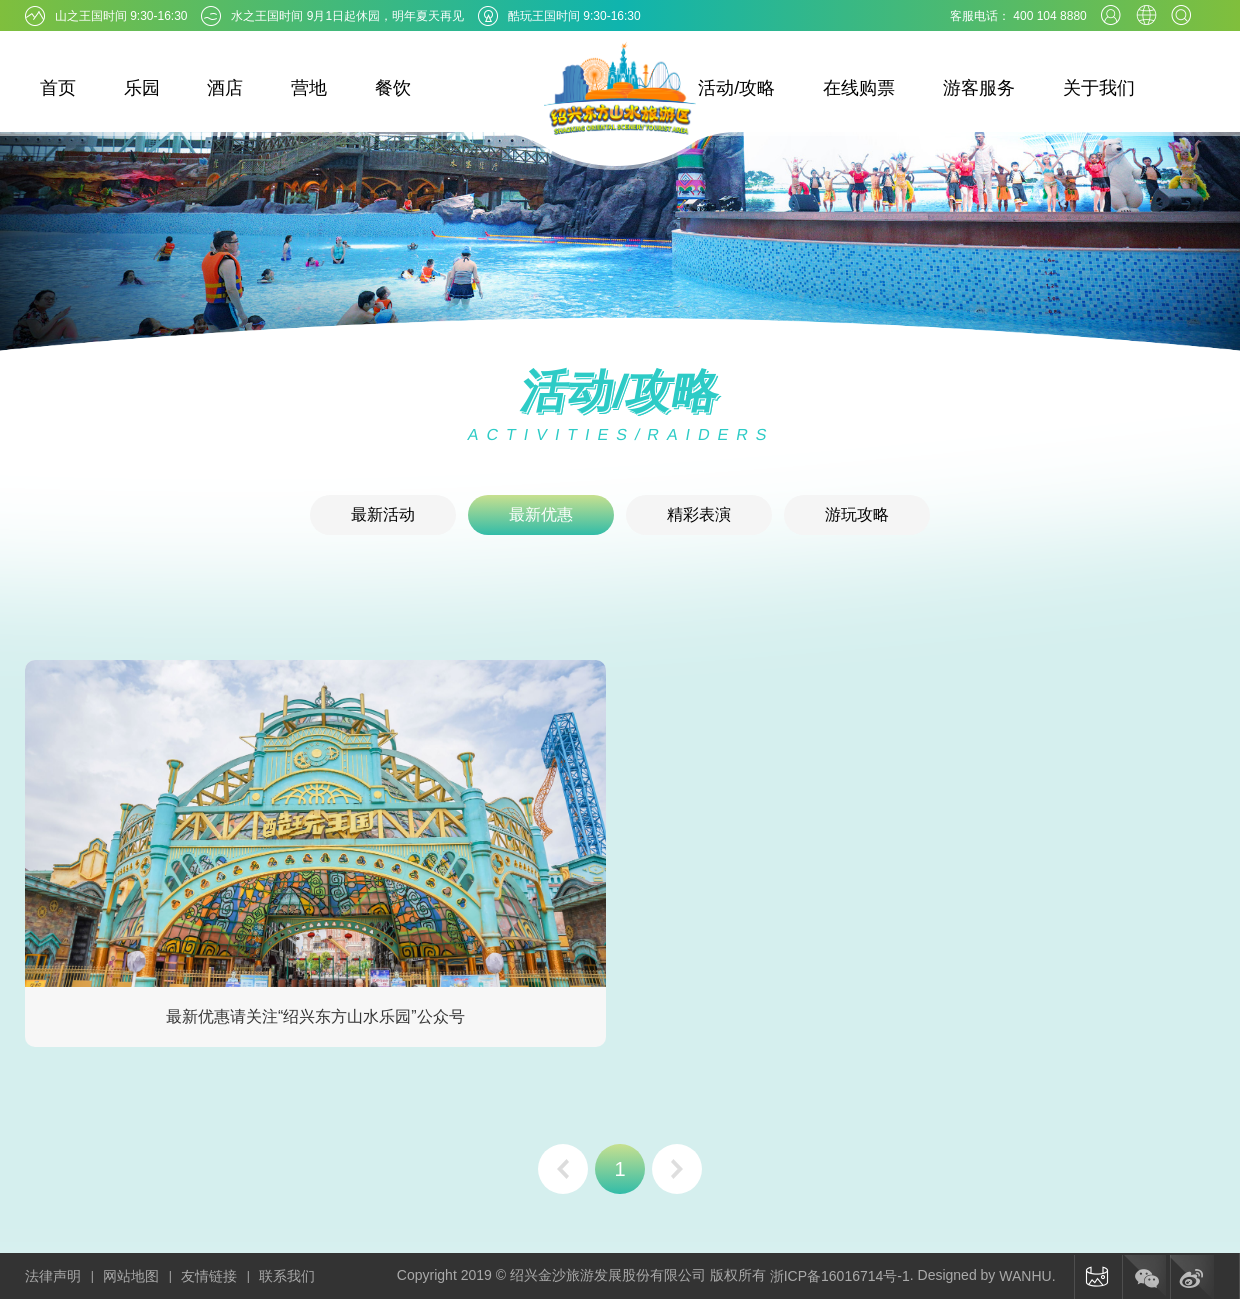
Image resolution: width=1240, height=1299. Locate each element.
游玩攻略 (857, 514)
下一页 (677, 1169)
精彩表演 (699, 514)
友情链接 (209, 1276)
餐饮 (393, 88)
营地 (309, 88)
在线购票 (859, 88)
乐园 (142, 88)
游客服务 (979, 88)
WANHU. (1027, 1276)
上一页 (563, 1169)
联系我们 (287, 1276)
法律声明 (53, 1276)
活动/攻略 (736, 88)
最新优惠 (541, 514)
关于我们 (1099, 88)
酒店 (225, 88)
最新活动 (383, 514)
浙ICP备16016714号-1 (840, 1276)
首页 (58, 88)
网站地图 (131, 1276)
